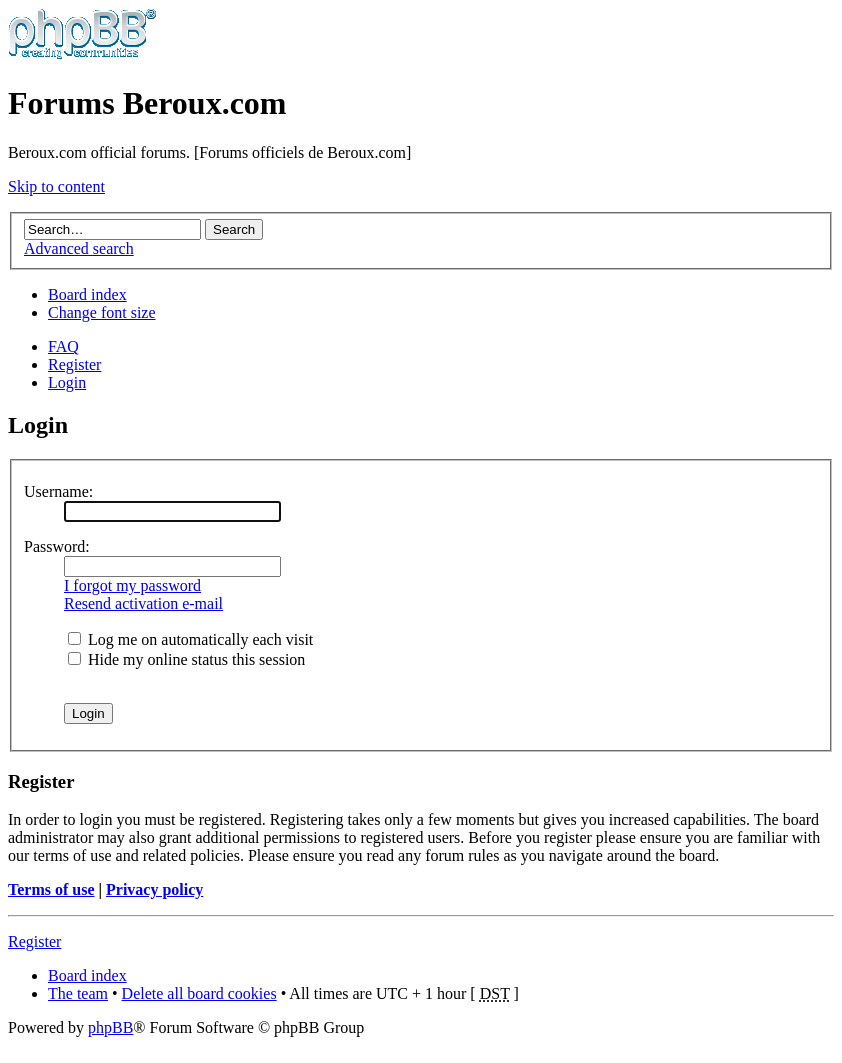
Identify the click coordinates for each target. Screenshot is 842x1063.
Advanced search (79, 248)
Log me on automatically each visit (190, 639)
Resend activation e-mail (143, 603)
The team (78, 993)
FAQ (63, 346)
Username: (58, 491)
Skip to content (56, 186)
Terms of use (51, 889)
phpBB (110, 1027)
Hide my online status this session (186, 659)
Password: (57, 546)
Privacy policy (154, 889)
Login (67, 382)
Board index (87, 294)
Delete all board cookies (199, 993)
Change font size (102, 312)
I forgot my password (132, 585)
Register (74, 364)
